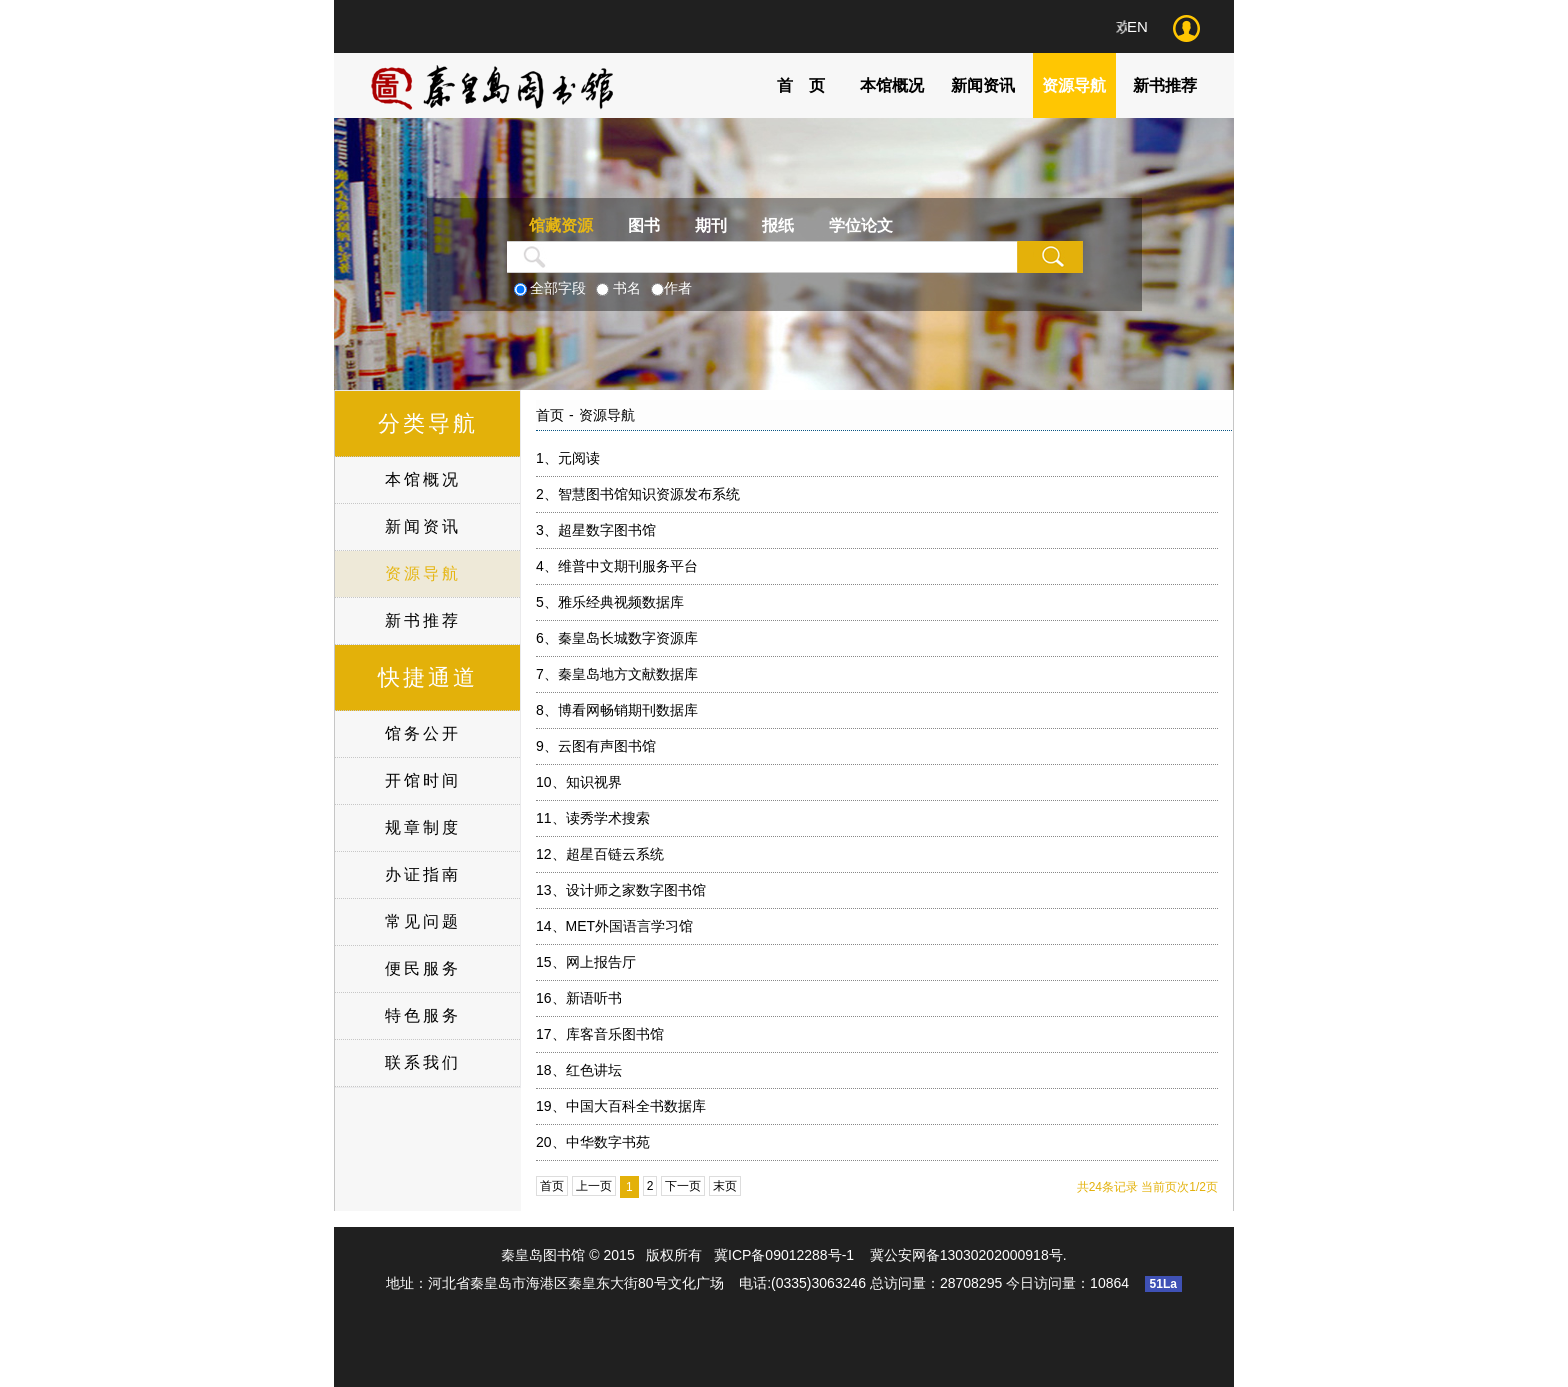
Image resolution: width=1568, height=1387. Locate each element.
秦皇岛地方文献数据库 (617, 674)
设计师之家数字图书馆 (621, 890)
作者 (678, 288)
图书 (644, 225)
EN (1137, 26)
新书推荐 (1165, 85)
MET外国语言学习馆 (614, 926)
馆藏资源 (561, 225)
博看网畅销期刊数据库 (617, 710)
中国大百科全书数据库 (621, 1106)
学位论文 (861, 225)
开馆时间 (423, 780)
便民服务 (423, 968)
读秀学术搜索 (593, 818)
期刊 (711, 225)
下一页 (683, 1186)
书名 (627, 288)
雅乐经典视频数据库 (610, 602)
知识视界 (579, 782)
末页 (725, 1186)
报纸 (778, 225)
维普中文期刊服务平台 (617, 566)
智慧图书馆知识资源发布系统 (638, 494)
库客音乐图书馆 (600, 1034)
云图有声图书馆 (596, 746)
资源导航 (1074, 85)
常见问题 (423, 921)
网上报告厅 (586, 962)
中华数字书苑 (593, 1142)
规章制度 (423, 827)
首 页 (801, 85)
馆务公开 (423, 733)
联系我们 (423, 1062)
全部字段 (558, 288)
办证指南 (423, 874)
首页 (550, 415)
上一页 (594, 1186)
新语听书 (579, 998)
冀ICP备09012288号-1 (784, 1255)
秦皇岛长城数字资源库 (617, 638)
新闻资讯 (983, 85)
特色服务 (423, 1015)
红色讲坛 (579, 1070)
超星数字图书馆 (596, 530)
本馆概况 (892, 85)
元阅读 (568, 458)
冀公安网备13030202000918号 (966, 1255)
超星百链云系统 (600, 854)
